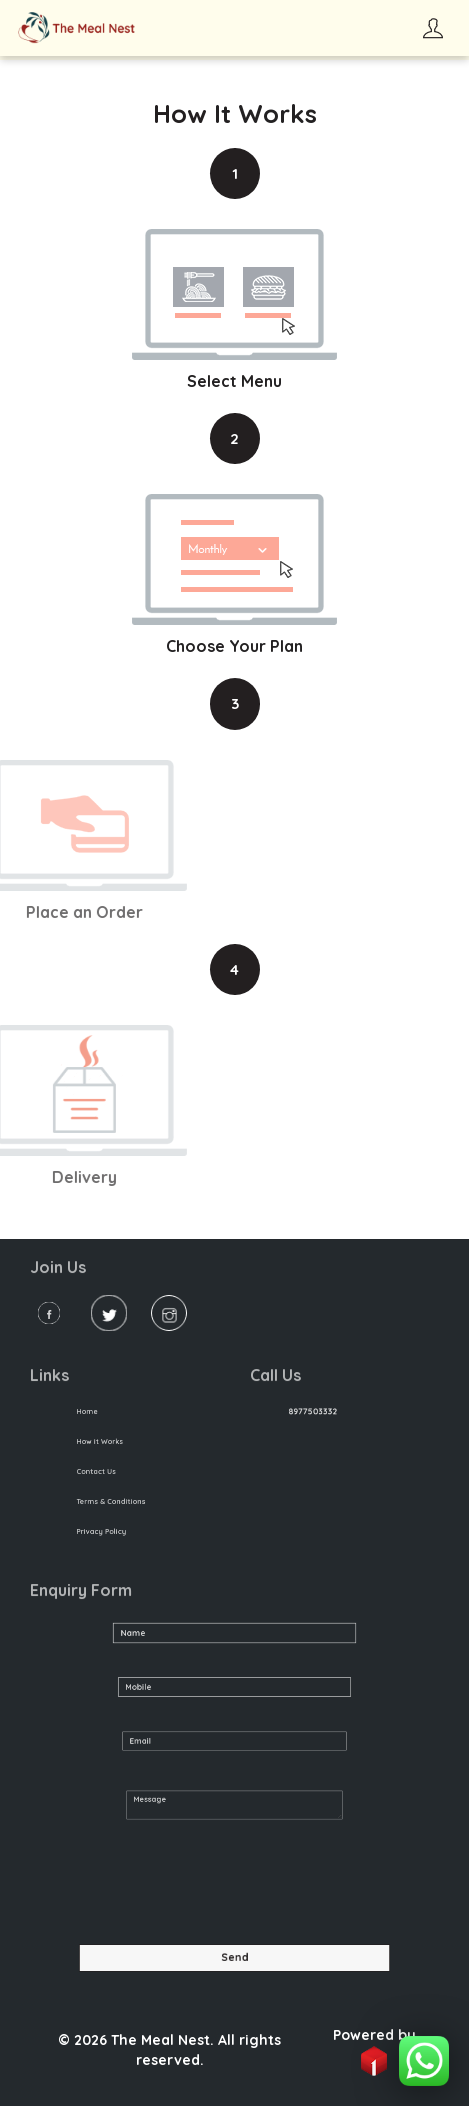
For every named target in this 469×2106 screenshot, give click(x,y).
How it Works (104, 1441)
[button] (424, 2061)
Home (93, 1411)
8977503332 (319, 1411)
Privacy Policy (105, 1530)
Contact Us (101, 1471)
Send (234, 1957)
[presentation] (182, 1886)
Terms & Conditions (113, 1501)
